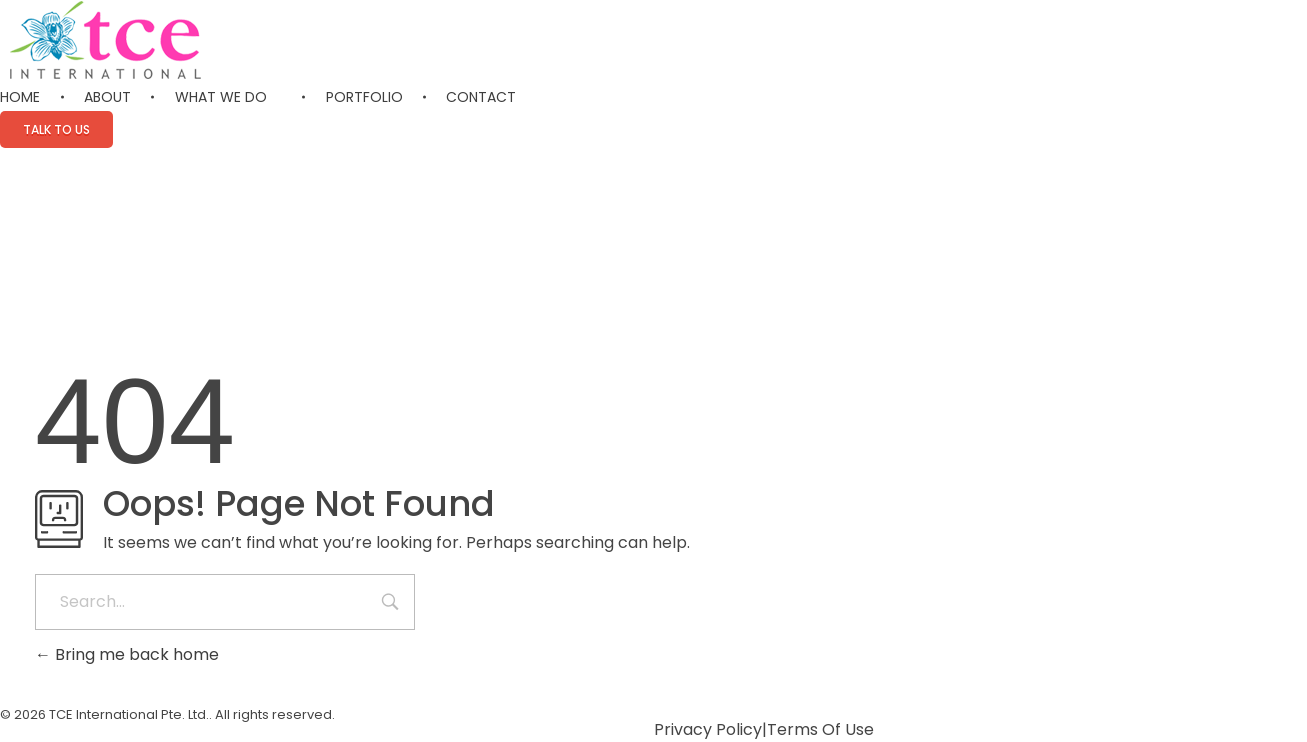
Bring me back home (127, 654)
